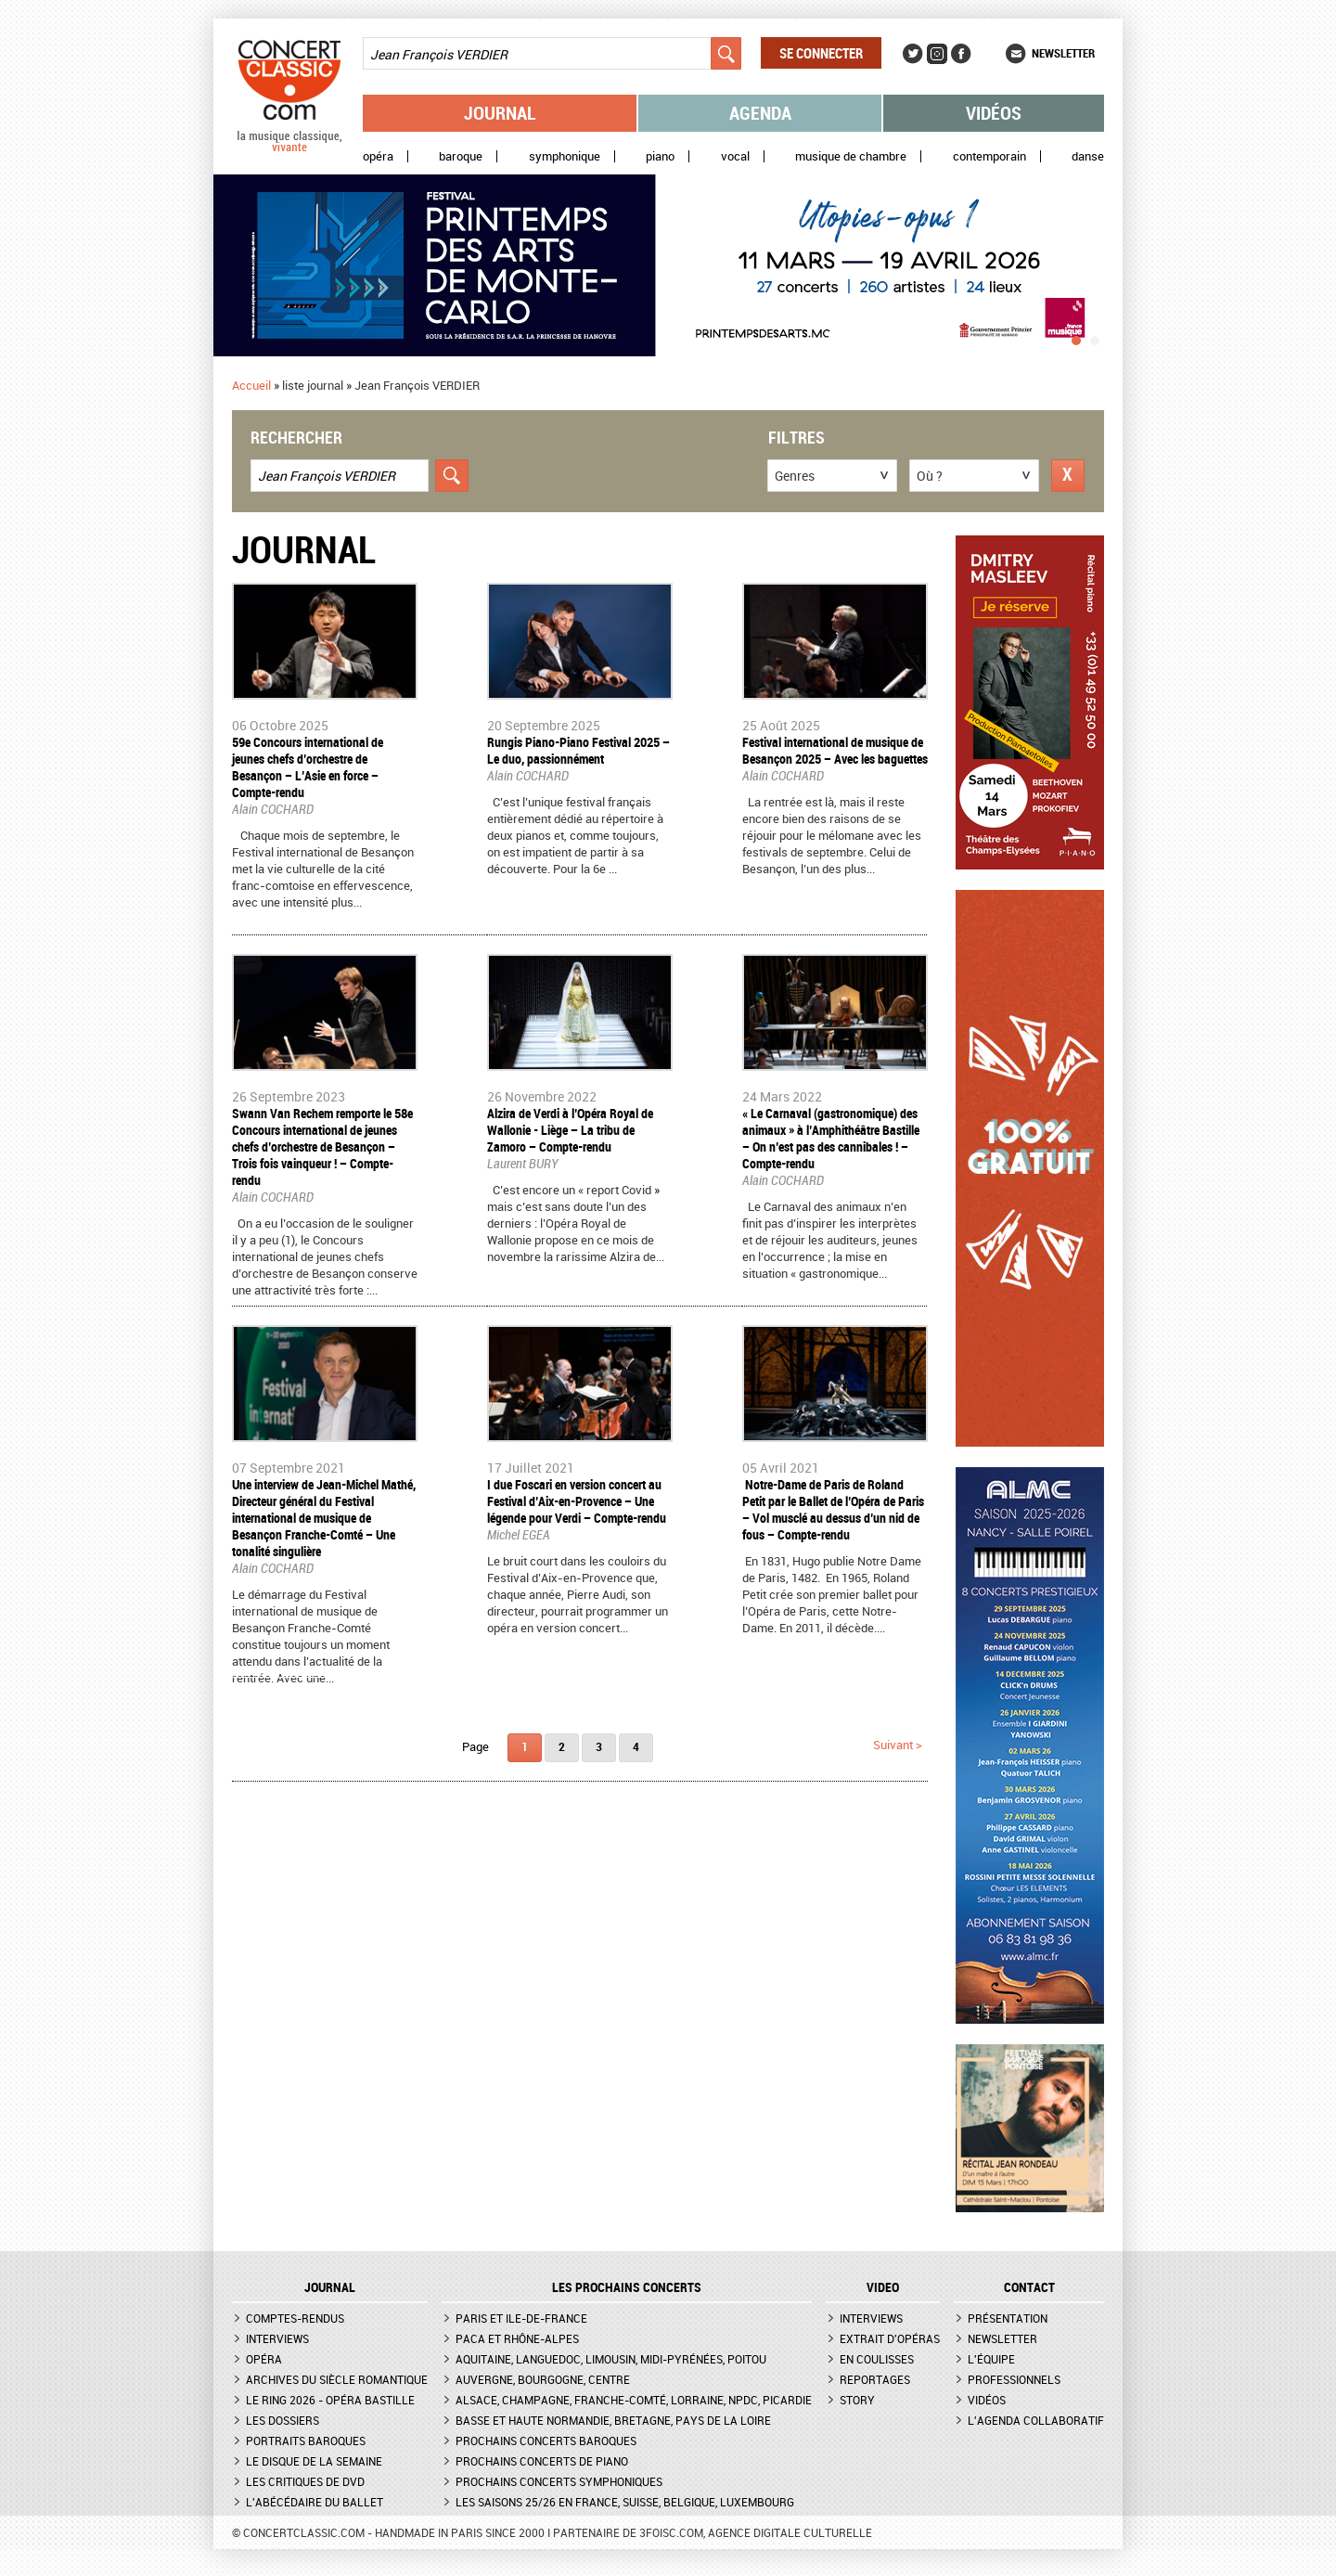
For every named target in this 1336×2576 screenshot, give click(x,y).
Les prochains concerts (626, 2287)
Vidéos (993, 112)
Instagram (937, 54)
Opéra (378, 156)
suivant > (897, 1744)
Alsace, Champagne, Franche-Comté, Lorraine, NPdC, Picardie (634, 2399)
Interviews (277, 2338)
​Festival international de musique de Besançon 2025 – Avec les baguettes (835, 750)
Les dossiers (282, 2420)
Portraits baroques (306, 2440)
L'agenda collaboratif (1036, 2420)
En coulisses (877, 2358)
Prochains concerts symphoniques (559, 2481)
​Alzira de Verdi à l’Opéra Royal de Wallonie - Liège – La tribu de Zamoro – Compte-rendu (570, 1129)
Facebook (961, 54)
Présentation (1007, 2318)
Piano (660, 156)
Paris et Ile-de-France (521, 2318)
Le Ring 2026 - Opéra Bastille (330, 2399)
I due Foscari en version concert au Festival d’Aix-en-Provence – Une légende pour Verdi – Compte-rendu (576, 1500)
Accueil (251, 385)
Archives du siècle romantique (337, 2379)
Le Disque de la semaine (314, 2461)
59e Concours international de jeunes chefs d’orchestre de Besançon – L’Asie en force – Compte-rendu (307, 767)
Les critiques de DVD (305, 2481)
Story (857, 2399)
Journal (500, 112)
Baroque (460, 156)
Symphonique (564, 156)
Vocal (735, 156)
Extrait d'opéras (890, 2338)
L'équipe (991, 2358)
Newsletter (1063, 53)
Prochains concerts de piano (542, 2461)
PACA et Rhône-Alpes (517, 2338)
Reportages (875, 2379)
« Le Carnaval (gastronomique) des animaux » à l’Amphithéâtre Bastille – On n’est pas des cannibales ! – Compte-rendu (830, 1138)
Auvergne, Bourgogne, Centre (543, 2379)
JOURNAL (329, 2287)
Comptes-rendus (295, 2318)
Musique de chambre (850, 156)
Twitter (913, 54)
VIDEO (883, 2287)
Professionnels (1014, 2379)
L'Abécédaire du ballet (314, 2501)
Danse (1088, 156)
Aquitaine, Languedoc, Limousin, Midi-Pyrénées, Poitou (611, 2358)
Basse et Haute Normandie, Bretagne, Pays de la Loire (613, 2420)
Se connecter (821, 53)
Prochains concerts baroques (546, 2440)
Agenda (760, 112)
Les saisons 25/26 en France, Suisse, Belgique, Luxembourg (625, 2501)
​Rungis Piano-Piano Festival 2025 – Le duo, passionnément (578, 750)
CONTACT (1029, 2287)
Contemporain (989, 156)
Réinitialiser (1068, 475)
